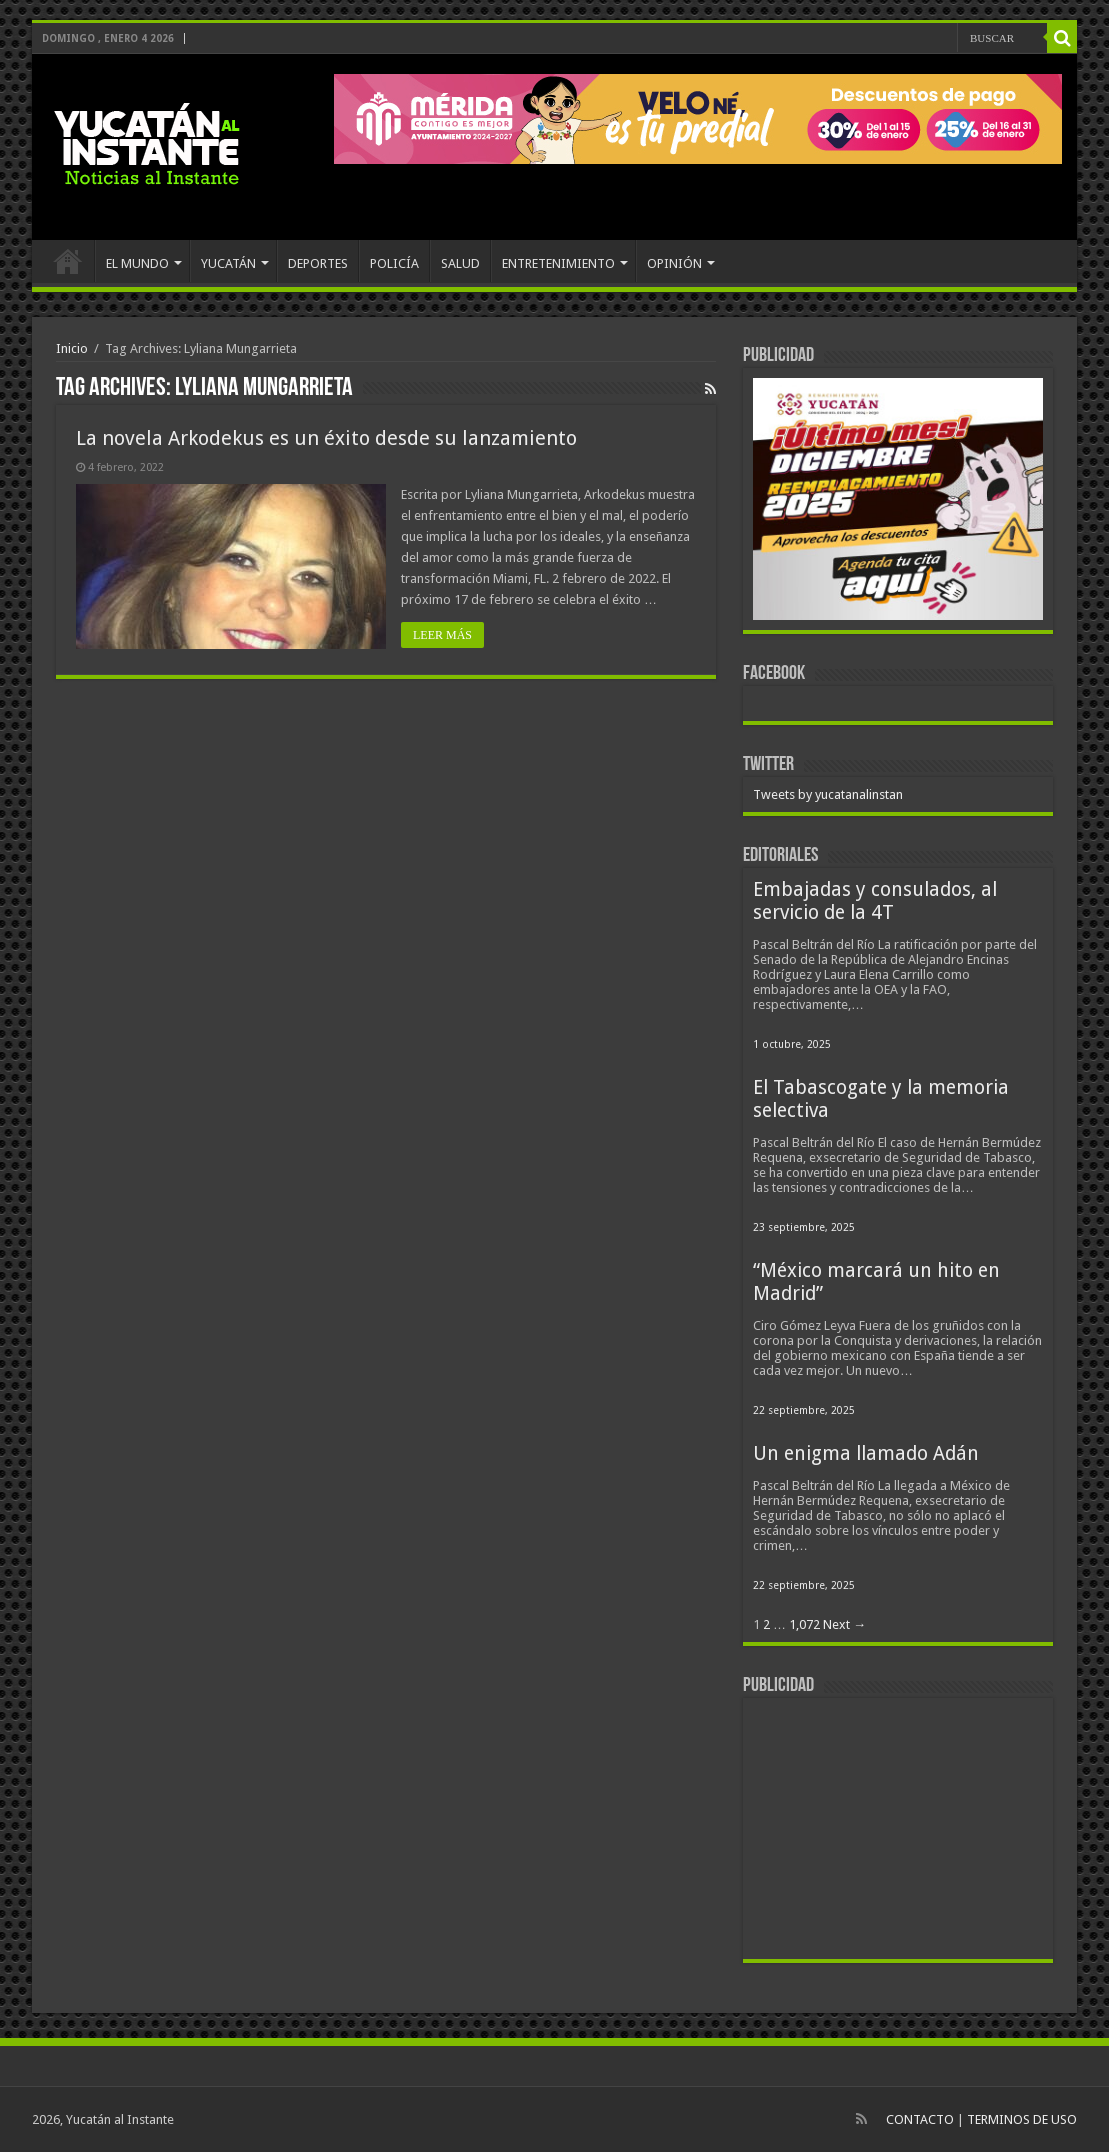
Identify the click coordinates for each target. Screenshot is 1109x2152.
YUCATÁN (228, 263)
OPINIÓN (674, 263)
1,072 (804, 1624)
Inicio (72, 348)
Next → (844, 1624)
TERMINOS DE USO (1022, 2119)
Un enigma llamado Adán (866, 1453)
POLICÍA (394, 263)
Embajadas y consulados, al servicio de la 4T (875, 901)
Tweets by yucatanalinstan (828, 794)
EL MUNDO (137, 263)
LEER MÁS (442, 635)
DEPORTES (318, 263)
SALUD (460, 263)
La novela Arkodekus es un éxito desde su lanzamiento (326, 438)
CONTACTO (920, 2119)
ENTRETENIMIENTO (558, 263)
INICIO (68, 261)
